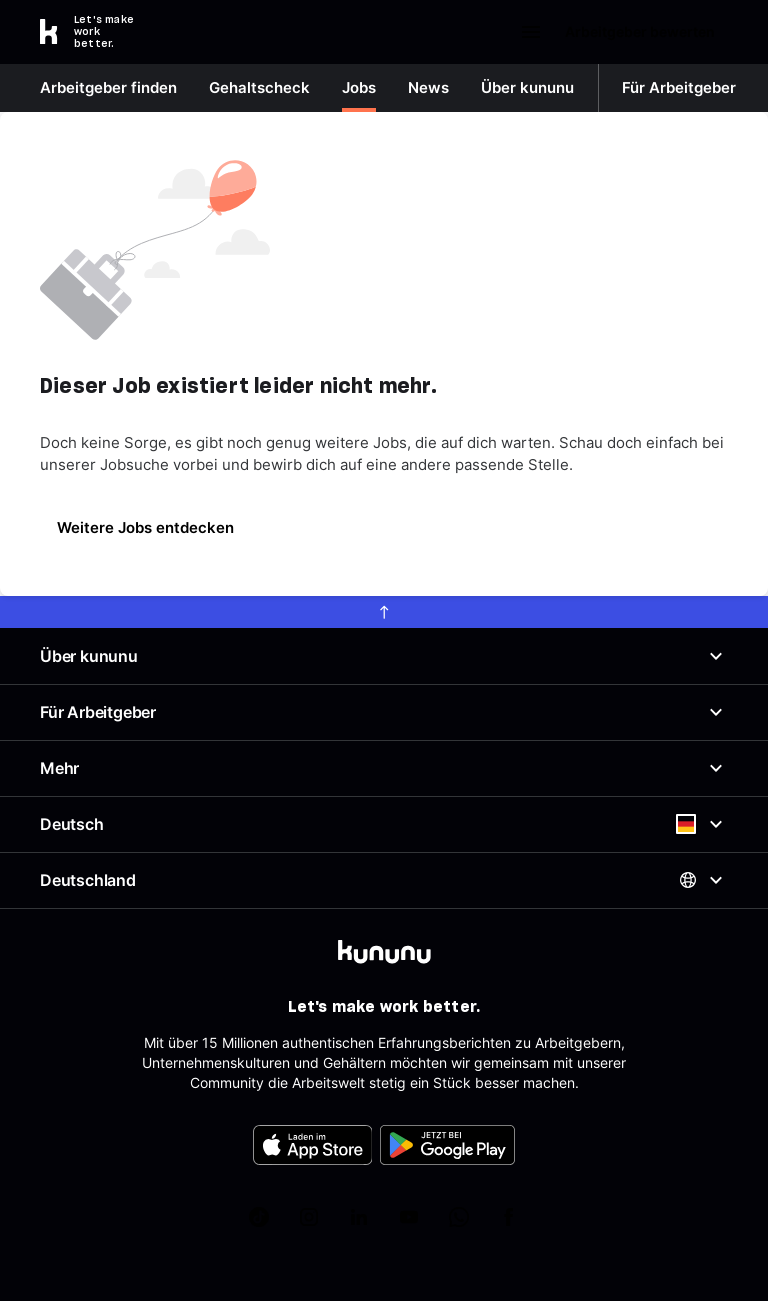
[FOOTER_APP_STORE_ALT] (313, 1145)
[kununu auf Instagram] (309, 1217)
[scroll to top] (384, 612)
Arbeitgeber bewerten (630, 31)
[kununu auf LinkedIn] (359, 1217)
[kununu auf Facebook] (509, 1217)
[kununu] (384, 952)
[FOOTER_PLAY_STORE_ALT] (447, 1145)
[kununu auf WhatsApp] (459, 1217)
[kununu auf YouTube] (409, 1217)
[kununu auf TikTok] (259, 1217)
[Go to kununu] (98, 32)
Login (472, 32)
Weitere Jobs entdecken (145, 527)
